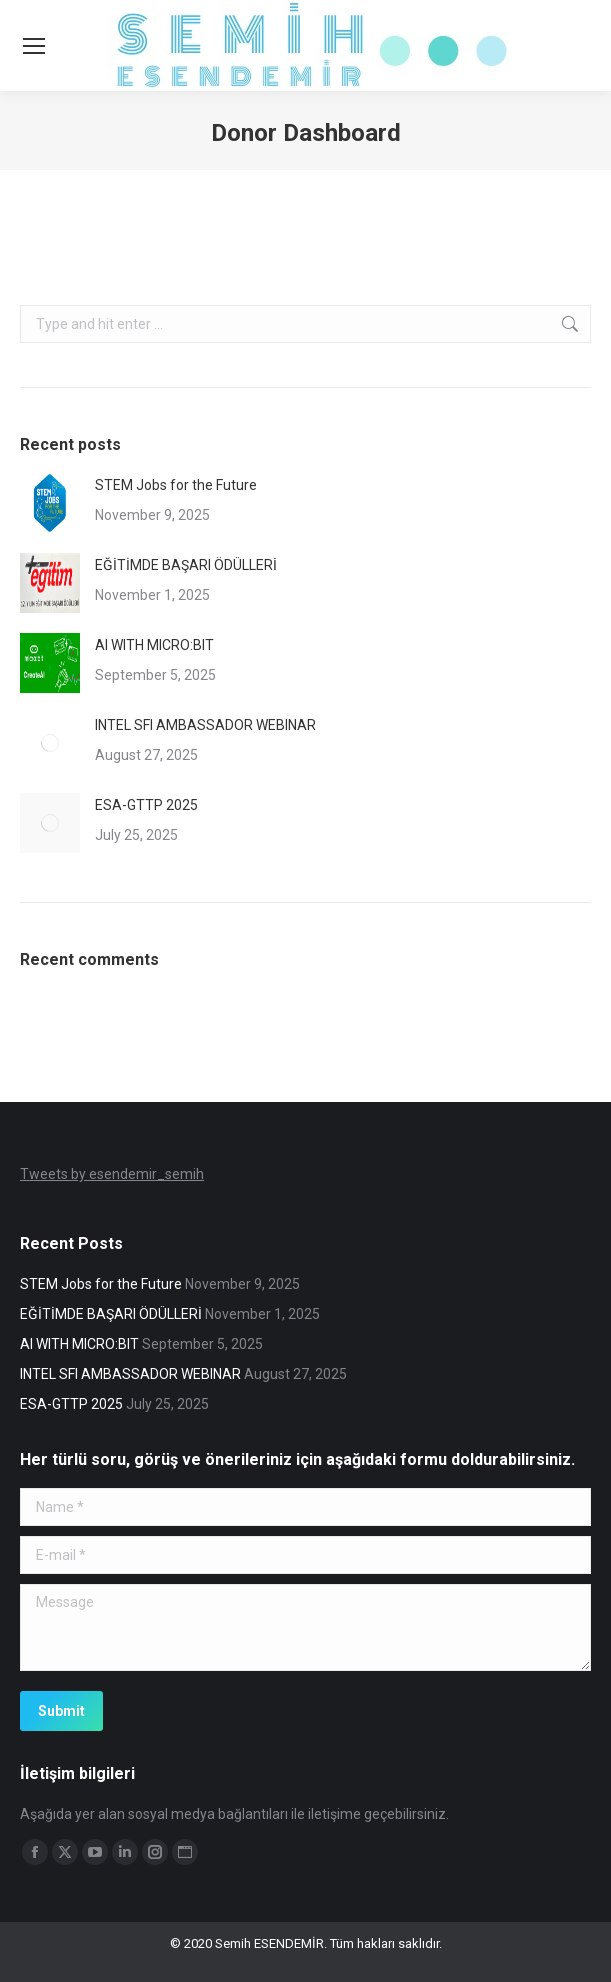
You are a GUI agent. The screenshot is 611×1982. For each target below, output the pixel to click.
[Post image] (50, 503)
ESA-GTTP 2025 (146, 805)
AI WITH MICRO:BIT (154, 645)
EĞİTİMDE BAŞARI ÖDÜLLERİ (186, 565)
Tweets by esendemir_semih (112, 1174)
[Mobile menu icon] (34, 46)
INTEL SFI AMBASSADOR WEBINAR (205, 725)
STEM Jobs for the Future (176, 485)
